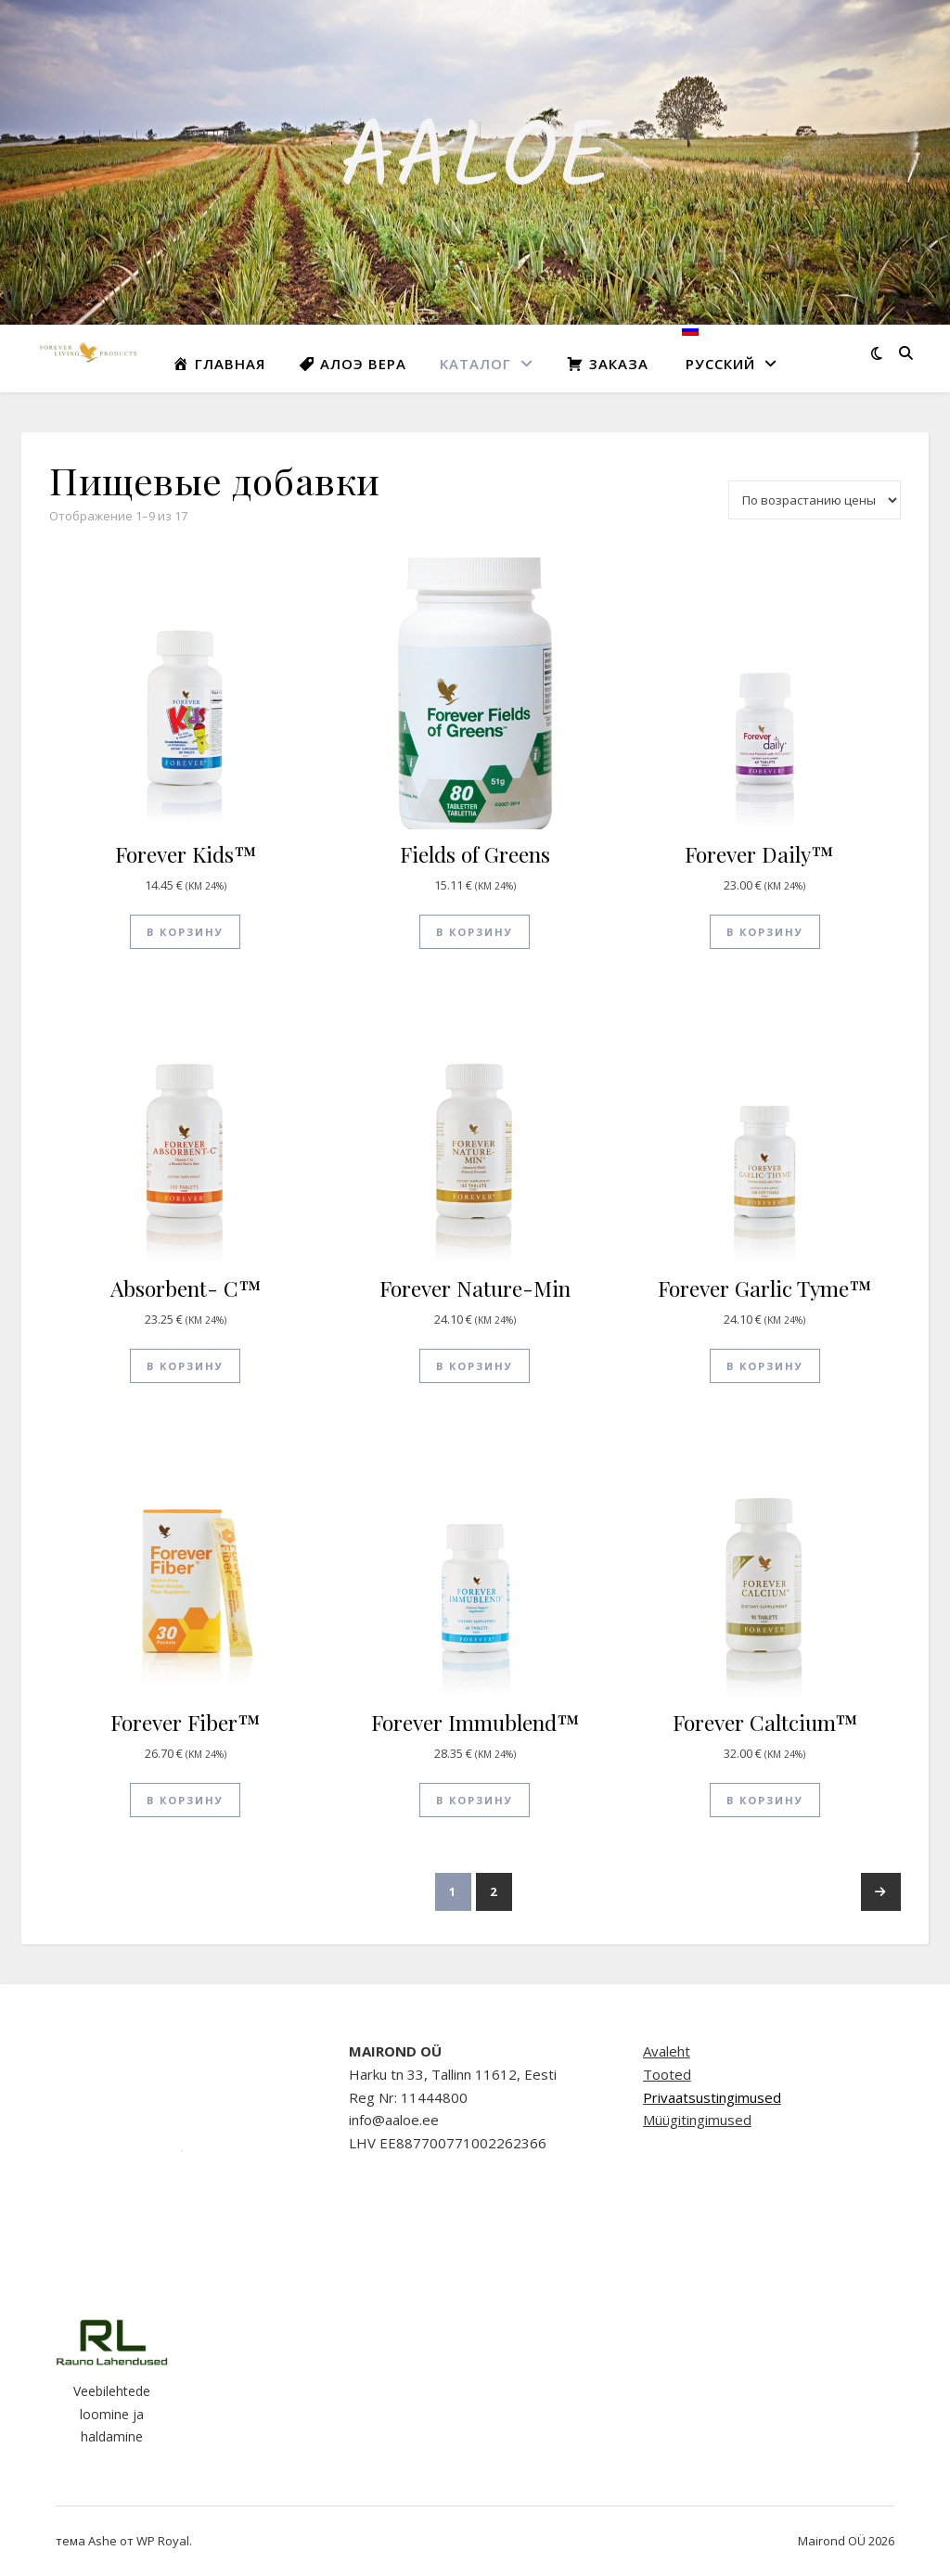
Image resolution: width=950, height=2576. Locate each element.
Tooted (667, 2074)
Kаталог (475, 363)
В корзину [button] (185, 932)
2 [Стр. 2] (494, 1891)
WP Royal (162, 2540)
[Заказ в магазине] (814, 500)
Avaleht (666, 2051)
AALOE (475, 162)
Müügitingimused (697, 2119)
